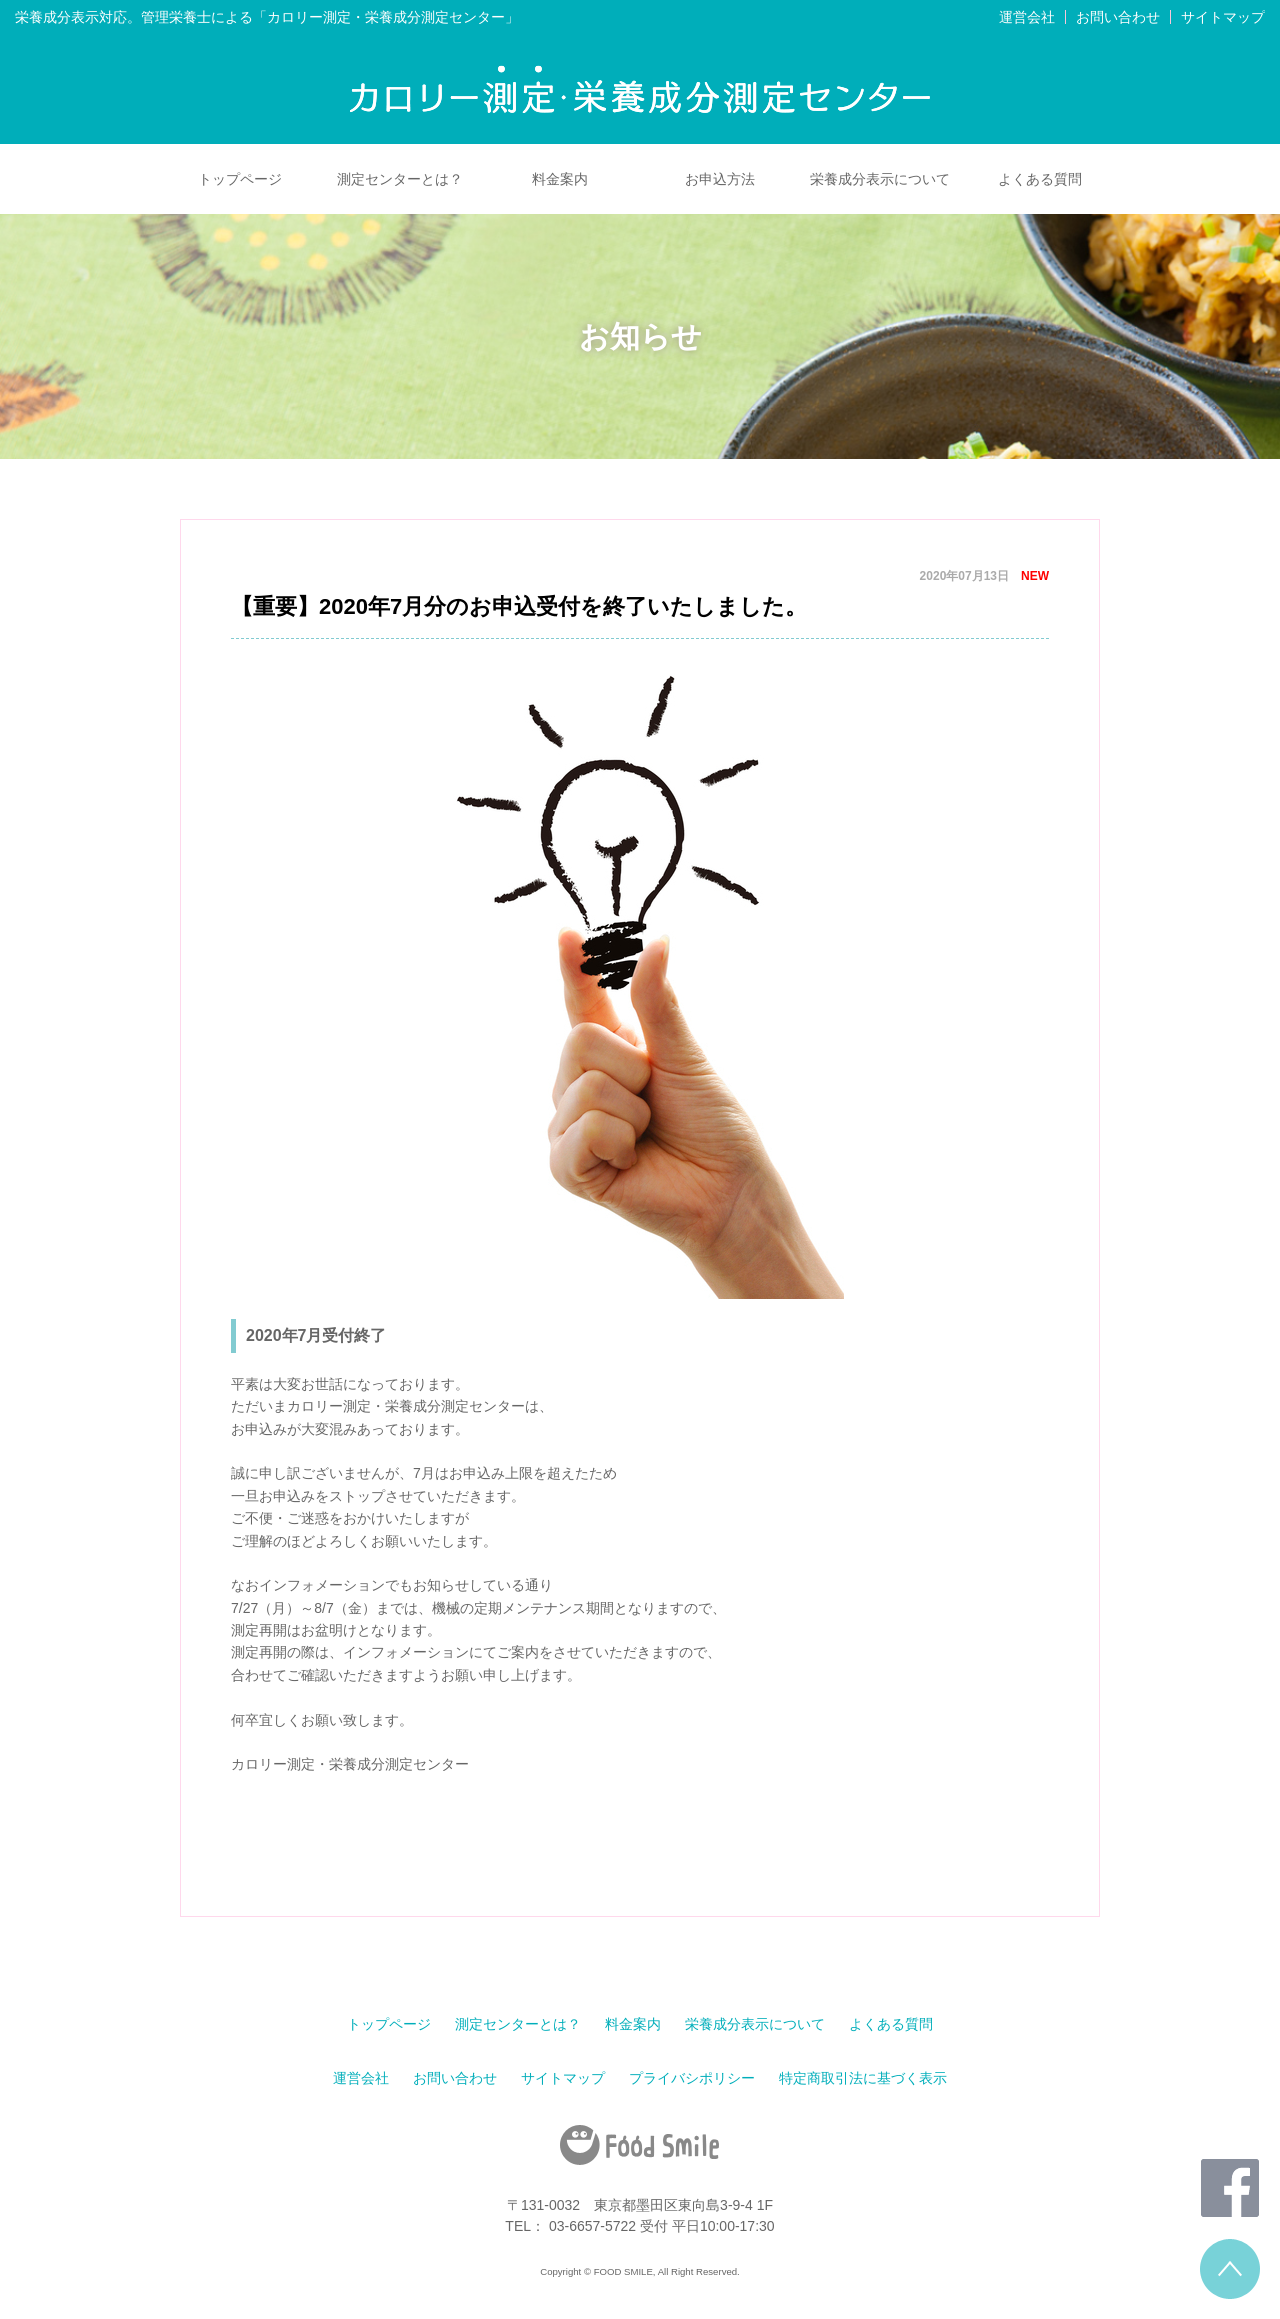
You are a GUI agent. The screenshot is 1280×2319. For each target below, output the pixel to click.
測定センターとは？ (400, 179)
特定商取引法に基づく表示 (863, 2078)
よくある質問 (1040, 179)
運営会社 (1027, 17)
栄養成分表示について (880, 179)
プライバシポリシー (692, 2078)
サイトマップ (1223, 17)
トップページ (240, 179)
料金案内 (560, 179)
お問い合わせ (1118, 17)
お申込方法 (720, 179)
